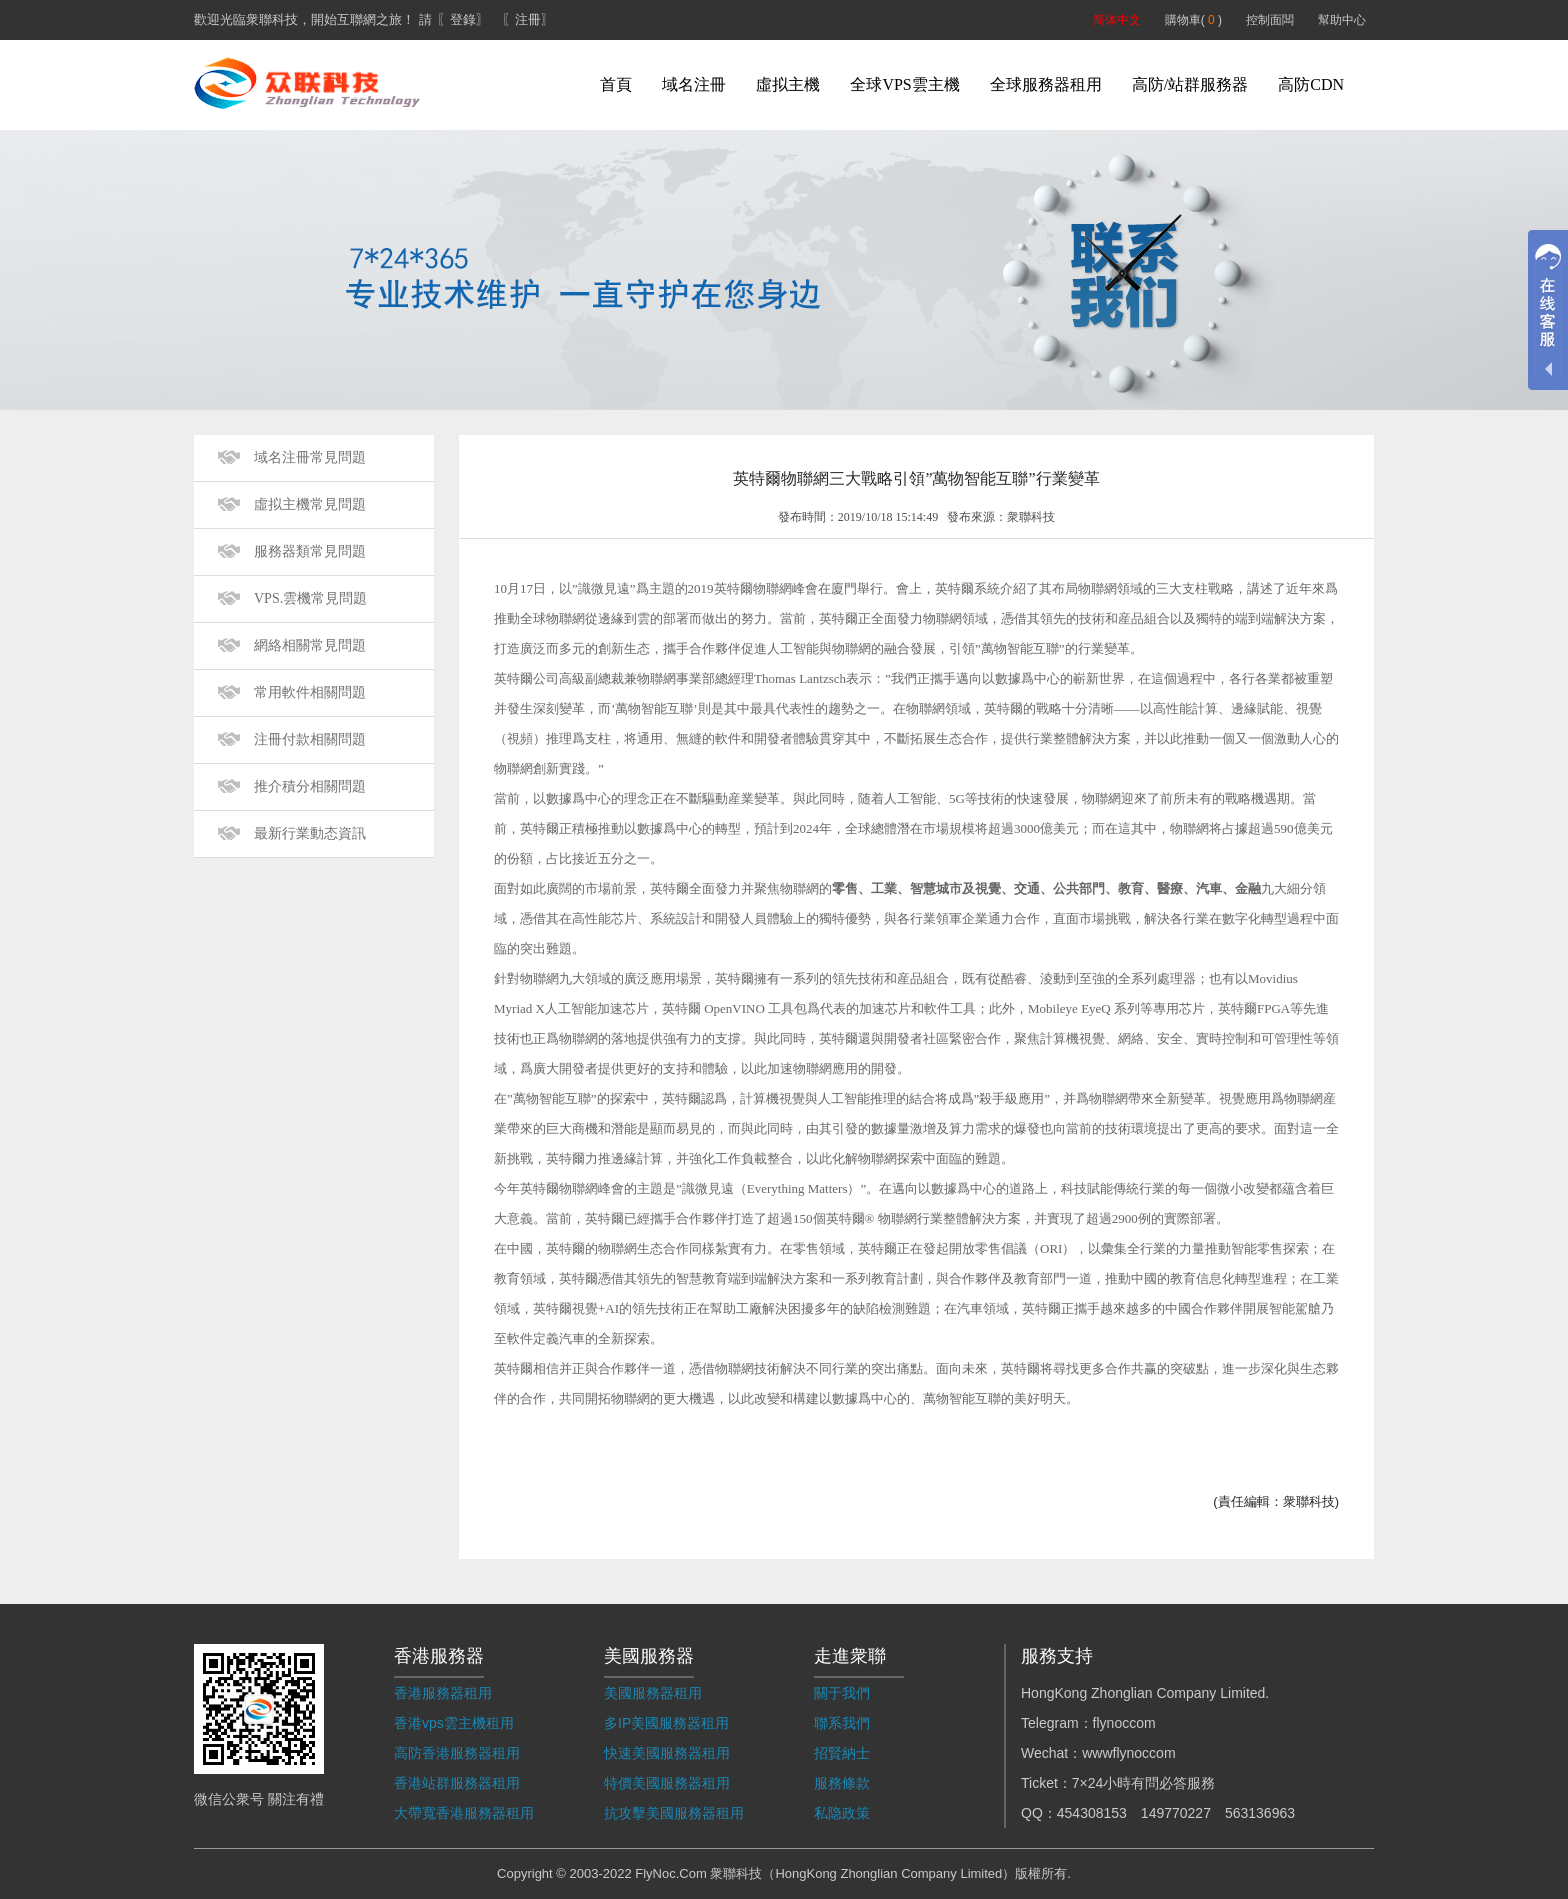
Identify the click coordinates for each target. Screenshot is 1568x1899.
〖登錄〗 (463, 19)
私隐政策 (842, 1813)
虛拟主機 (788, 84)
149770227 (1176, 1813)
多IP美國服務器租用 (666, 1723)
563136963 (1260, 1813)
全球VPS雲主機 (904, 84)
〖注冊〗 (528, 19)
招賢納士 (842, 1753)
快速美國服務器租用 (667, 1753)
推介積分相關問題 (310, 786)
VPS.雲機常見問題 (310, 598)
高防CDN (1311, 84)
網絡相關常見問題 (310, 645)
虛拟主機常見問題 (310, 504)
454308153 (1092, 1813)
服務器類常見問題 (310, 551)
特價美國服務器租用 (667, 1783)
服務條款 (842, 1783)
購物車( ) (1193, 20)
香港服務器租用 (443, 1693)
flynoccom (1124, 1723)
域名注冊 (694, 84)
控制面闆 (1270, 20)
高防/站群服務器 (1190, 84)
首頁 (616, 84)
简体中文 (1117, 20)
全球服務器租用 (1046, 84)
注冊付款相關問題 (310, 739)
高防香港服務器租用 (457, 1753)
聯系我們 (842, 1723)
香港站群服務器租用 (457, 1783)
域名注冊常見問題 (310, 457)
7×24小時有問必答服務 (1144, 1783)
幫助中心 (1342, 20)
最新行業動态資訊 (310, 833)
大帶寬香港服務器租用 (464, 1813)
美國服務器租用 (653, 1693)
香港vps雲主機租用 (454, 1723)
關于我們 (842, 1693)
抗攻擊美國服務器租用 (674, 1813)
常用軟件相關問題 (310, 692)
